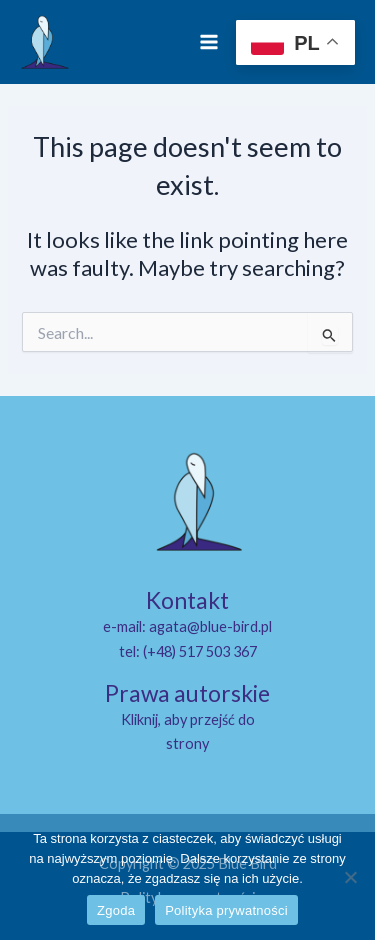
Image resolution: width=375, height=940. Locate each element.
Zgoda (116, 910)
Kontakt (187, 600)
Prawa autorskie (187, 693)
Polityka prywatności (226, 910)
